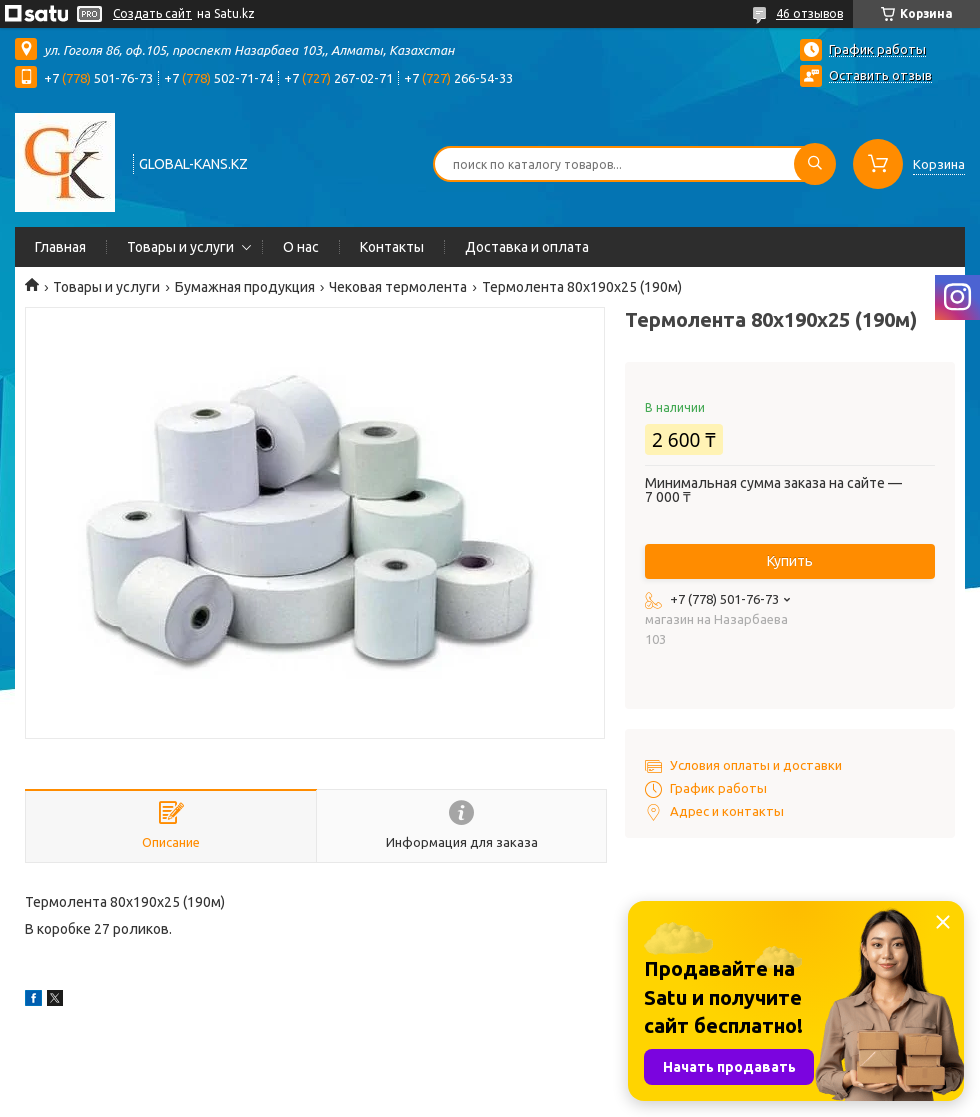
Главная (60, 247)
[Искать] (815, 164)
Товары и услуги (180, 247)
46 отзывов (809, 13)
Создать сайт (152, 13)
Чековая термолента (398, 287)
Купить (790, 561)
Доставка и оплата (527, 247)
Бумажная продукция (245, 287)
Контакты (392, 247)
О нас (301, 247)
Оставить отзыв (880, 75)
